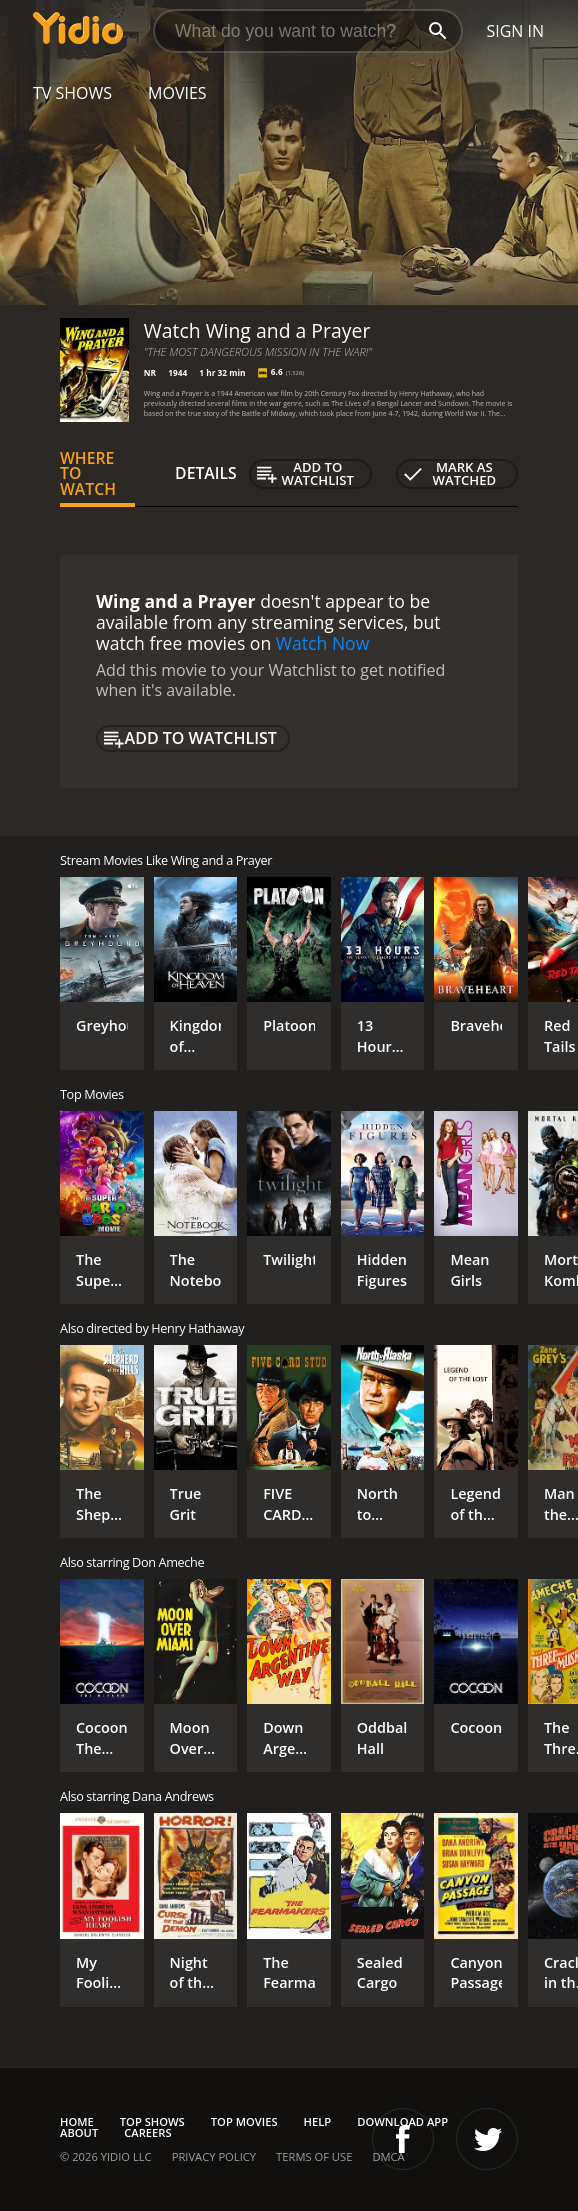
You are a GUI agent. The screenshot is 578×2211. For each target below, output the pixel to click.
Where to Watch (88, 474)
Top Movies (244, 2121)
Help (318, 2121)
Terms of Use (314, 2156)
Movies (177, 93)
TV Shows (72, 93)
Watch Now (323, 643)
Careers (147, 2132)
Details (206, 473)
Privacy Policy (214, 2156)
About (79, 2132)
